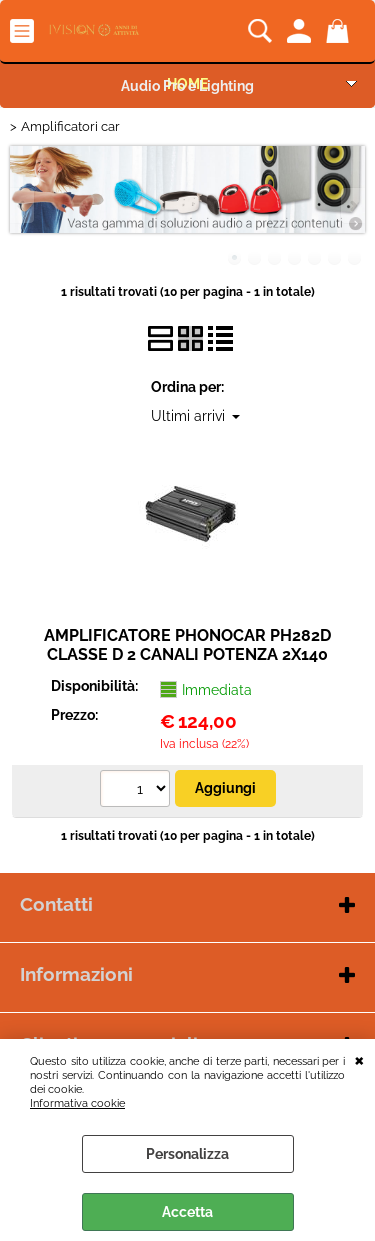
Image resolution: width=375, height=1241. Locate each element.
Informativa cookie (77, 1103)
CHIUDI (359, 1059)
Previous (23, 205)
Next (352, 205)
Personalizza (187, 1154)
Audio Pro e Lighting (187, 86)
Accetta (187, 1212)
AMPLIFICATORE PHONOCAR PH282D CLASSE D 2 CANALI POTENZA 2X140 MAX (187, 655)
